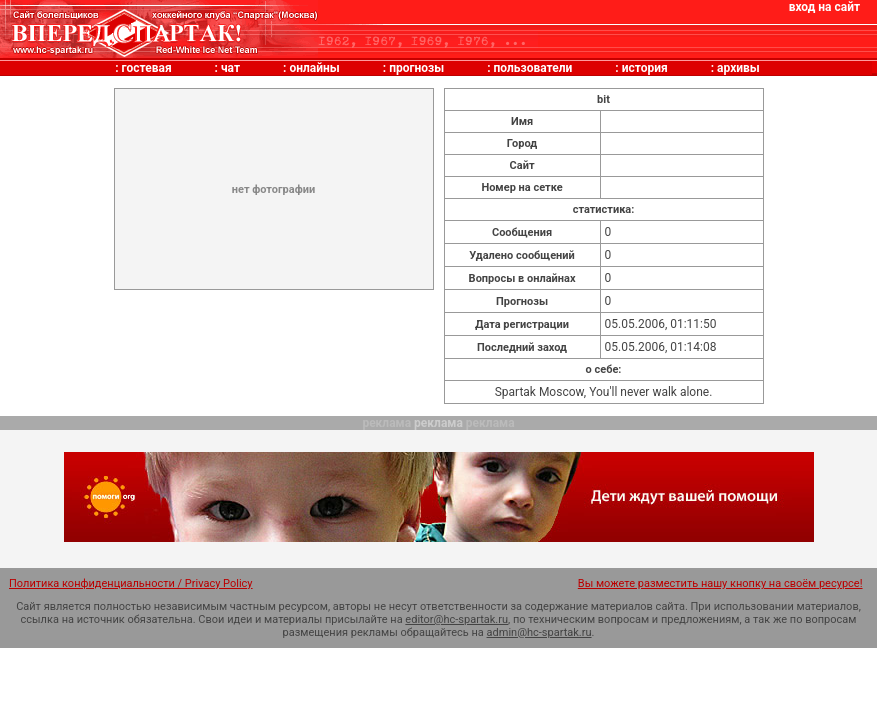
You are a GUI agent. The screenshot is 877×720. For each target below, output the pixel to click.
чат (230, 68)
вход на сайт (824, 7)
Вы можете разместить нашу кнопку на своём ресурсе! (720, 583)
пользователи (533, 68)
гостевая (147, 68)
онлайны (314, 68)
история (645, 68)
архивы (738, 68)
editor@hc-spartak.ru (456, 619)
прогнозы (416, 68)
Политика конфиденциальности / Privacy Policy (131, 583)
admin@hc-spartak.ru (539, 632)
